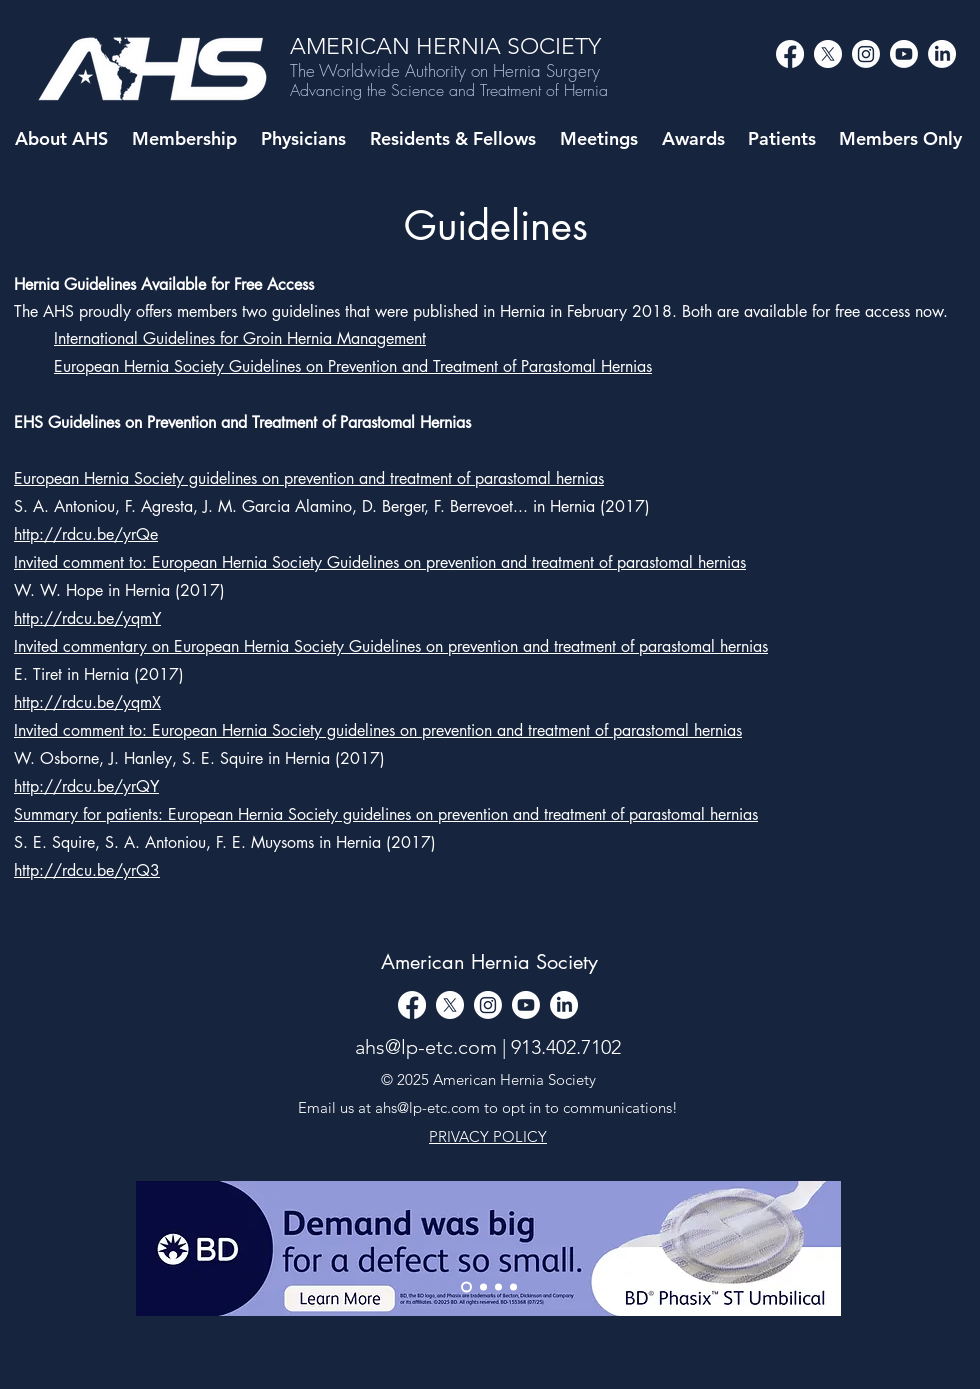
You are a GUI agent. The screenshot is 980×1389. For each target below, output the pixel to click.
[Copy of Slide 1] (498, 1286)
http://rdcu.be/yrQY (86, 786)
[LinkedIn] (942, 54)
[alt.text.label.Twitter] (828, 54)
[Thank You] (466, 1286)
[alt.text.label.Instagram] (866, 54)
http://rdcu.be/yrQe (86, 534)
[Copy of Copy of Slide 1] (513, 1286)
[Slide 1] (483, 1286)
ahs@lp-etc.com (426, 1047)
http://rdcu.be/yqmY (87, 618)
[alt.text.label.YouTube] (904, 54)
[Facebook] (790, 54)
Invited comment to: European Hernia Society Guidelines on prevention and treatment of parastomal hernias (380, 562)
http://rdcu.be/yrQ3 (87, 870)
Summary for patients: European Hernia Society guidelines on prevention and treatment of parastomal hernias (386, 814)
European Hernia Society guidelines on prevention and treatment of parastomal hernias (309, 478)
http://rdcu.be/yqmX (87, 702)
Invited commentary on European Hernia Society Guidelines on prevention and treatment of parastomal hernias (391, 646)
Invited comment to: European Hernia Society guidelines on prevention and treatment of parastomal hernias (378, 730)
